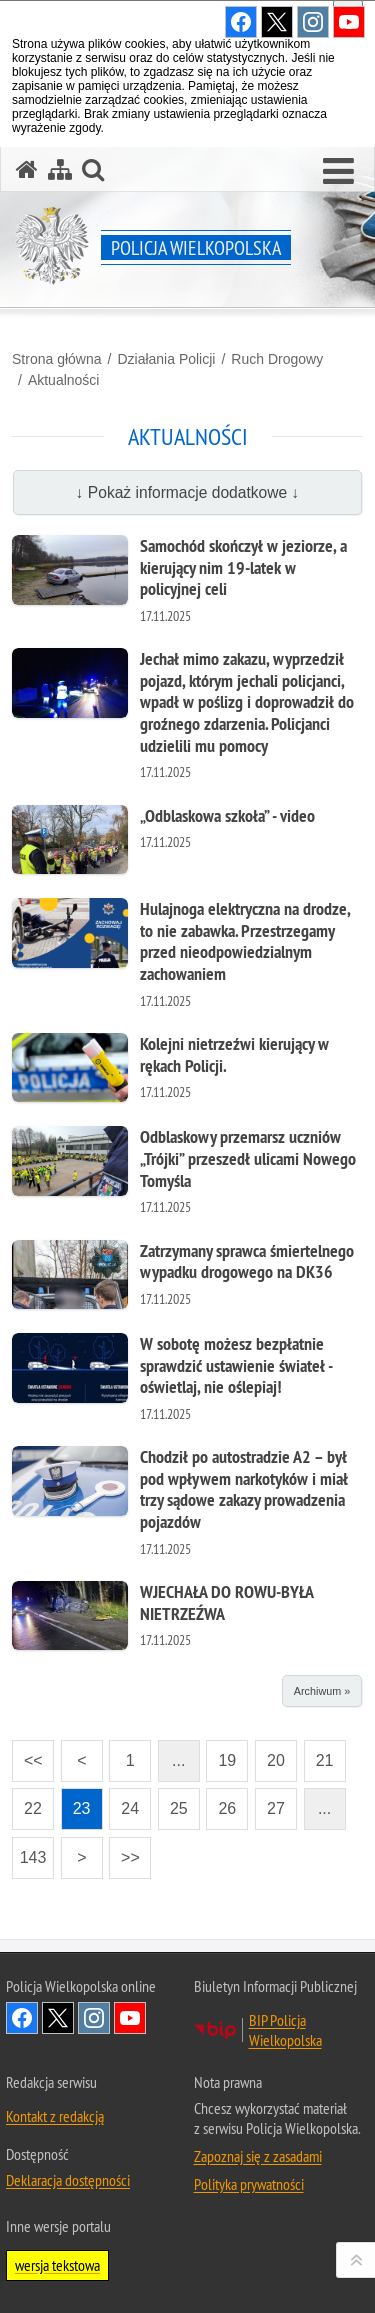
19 (221, 1754)
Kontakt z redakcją (55, 2116)
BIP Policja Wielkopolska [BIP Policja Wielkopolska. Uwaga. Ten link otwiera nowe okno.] (285, 2030)
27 (270, 1802)
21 (319, 1754)
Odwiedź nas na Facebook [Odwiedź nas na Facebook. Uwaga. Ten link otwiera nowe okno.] (22, 2018)
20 (270, 1754)
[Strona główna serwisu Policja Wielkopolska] (27, 169)
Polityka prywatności (249, 2184)
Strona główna (57, 359)
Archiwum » (322, 1691)
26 (221, 1802)
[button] (338, 172)
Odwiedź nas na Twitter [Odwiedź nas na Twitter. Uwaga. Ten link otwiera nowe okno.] (58, 2018)
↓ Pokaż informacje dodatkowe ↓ (188, 492)
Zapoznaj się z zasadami (258, 2156)
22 (27, 1802)
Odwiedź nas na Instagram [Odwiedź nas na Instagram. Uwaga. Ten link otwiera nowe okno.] (94, 2018)
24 (124, 1802)
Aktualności (64, 380)
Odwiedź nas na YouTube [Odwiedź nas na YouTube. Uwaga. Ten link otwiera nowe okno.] (130, 2018)
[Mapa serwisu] (60, 169)
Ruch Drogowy (277, 359)
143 (29, 1851)
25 (173, 1802)
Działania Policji (166, 359)
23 (76, 1802)
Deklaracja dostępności (68, 2180)
